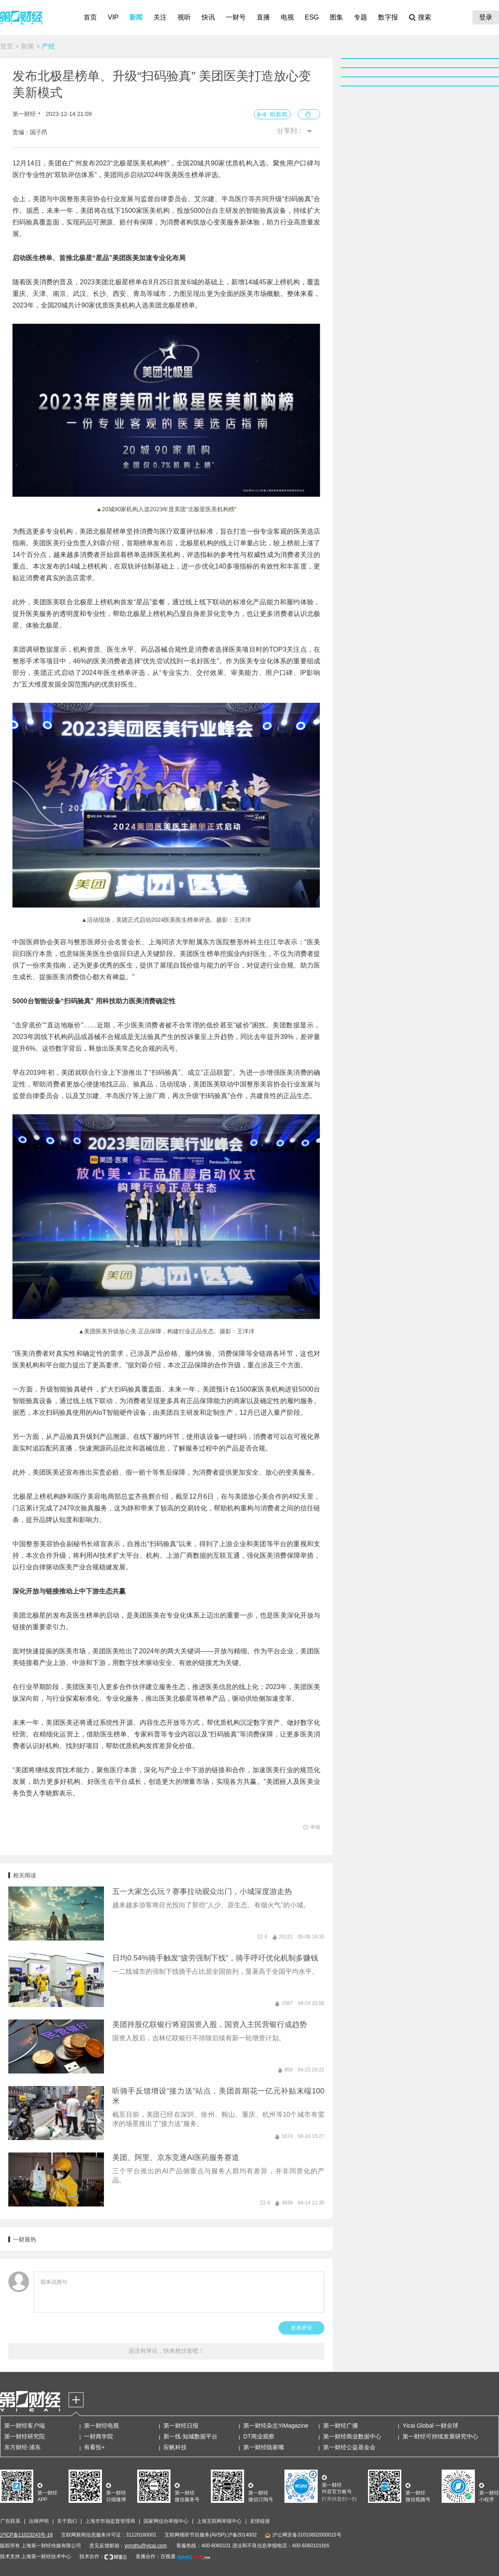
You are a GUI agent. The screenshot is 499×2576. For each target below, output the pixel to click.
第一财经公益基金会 (349, 2447)
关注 (160, 17)
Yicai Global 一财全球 (430, 2425)
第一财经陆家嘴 (263, 2447)
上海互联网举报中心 (219, 2521)
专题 (360, 17)
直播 (263, 17)
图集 (336, 17)
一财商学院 (98, 2436)
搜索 (424, 17)
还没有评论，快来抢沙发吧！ (166, 2350)
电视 (287, 17)
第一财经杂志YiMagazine (276, 2425)
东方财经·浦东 (22, 2447)
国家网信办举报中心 (165, 2521)
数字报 (388, 17)
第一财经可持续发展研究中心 (440, 2436)
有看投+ (94, 2447)
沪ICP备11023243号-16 (26, 2535)
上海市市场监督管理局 (110, 2521)
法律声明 (39, 2521)
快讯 (208, 17)
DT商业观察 (258, 2436)
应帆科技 (175, 2447)
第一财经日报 (180, 2425)
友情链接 (260, 2521)
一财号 (236, 17)
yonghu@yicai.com (145, 2546)
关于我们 (67, 2521)
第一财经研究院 (24, 2436)
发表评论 (301, 2328)
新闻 (136, 17)
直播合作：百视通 (155, 2556)
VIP (113, 17)
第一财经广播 (340, 2425)
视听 (184, 17)
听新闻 (278, 114)
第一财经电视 (101, 2425)
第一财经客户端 (24, 2425)
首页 (90, 17)
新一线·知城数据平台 (190, 2436)
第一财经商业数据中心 (352, 2436)
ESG (312, 17)
